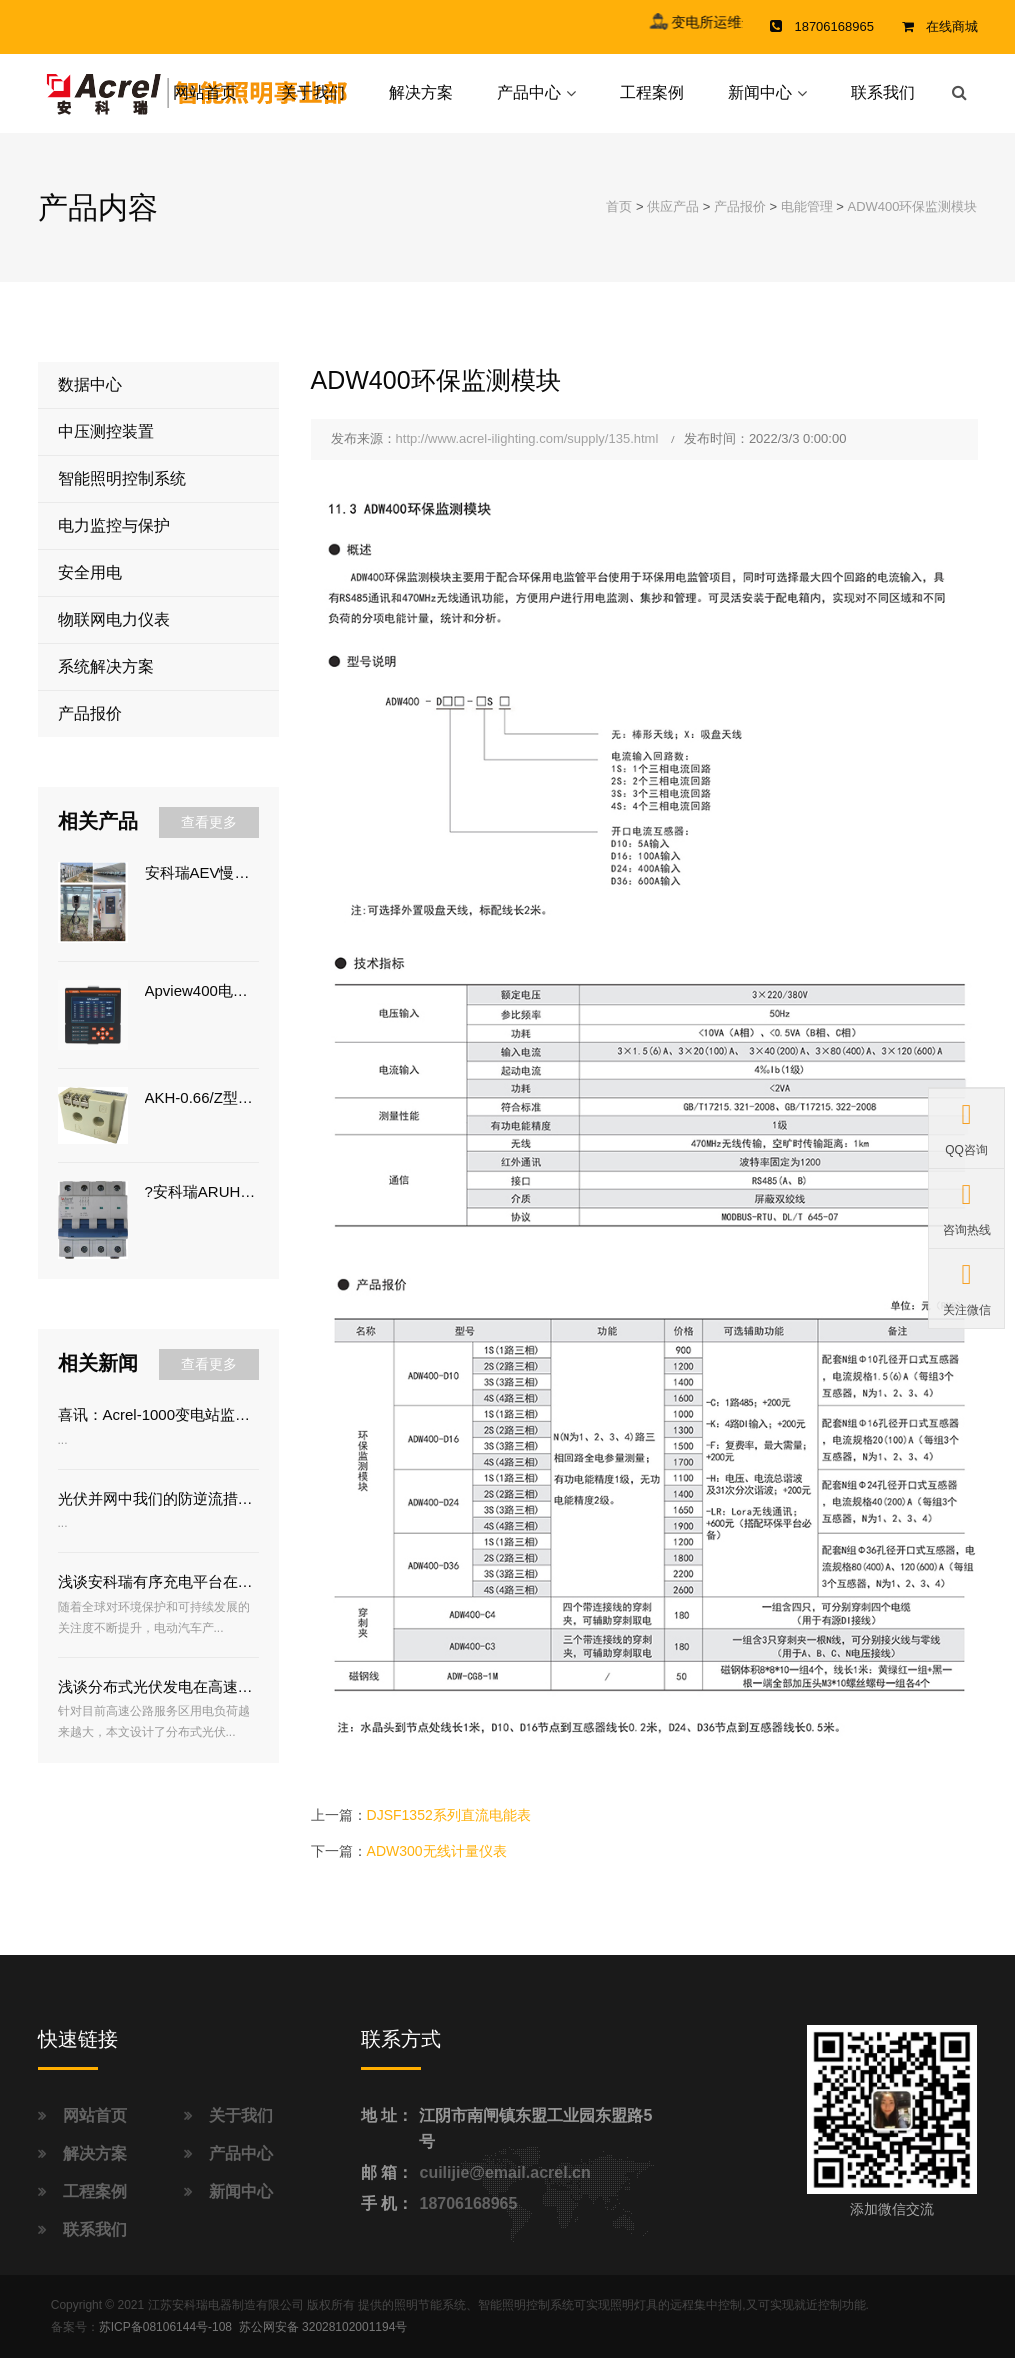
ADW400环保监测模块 (913, 222)
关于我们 (313, 100)
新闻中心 (760, 100)
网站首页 (205, 100)
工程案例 (652, 100)
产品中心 (529, 100)
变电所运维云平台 (754, 22)
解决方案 (421, 100)
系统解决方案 (106, 682)
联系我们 (883, 100)
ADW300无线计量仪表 (437, 1867)
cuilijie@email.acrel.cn (504, 2188)
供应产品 (673, 222)
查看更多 (209, 838)
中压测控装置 (106, 447)
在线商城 (952, 26)
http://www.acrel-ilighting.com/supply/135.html (527, 454)
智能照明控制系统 (122, 494)
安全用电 (90, 588)
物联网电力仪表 (114, 635)
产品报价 (740, 222)
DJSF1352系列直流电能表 (449, 1831)
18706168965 (468, 2219)
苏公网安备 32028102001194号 (323, 2343)
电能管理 (807, 222)
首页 (619, 222)
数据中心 (90, 400)
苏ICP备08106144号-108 (165, 2343)
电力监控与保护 (114, 541)
